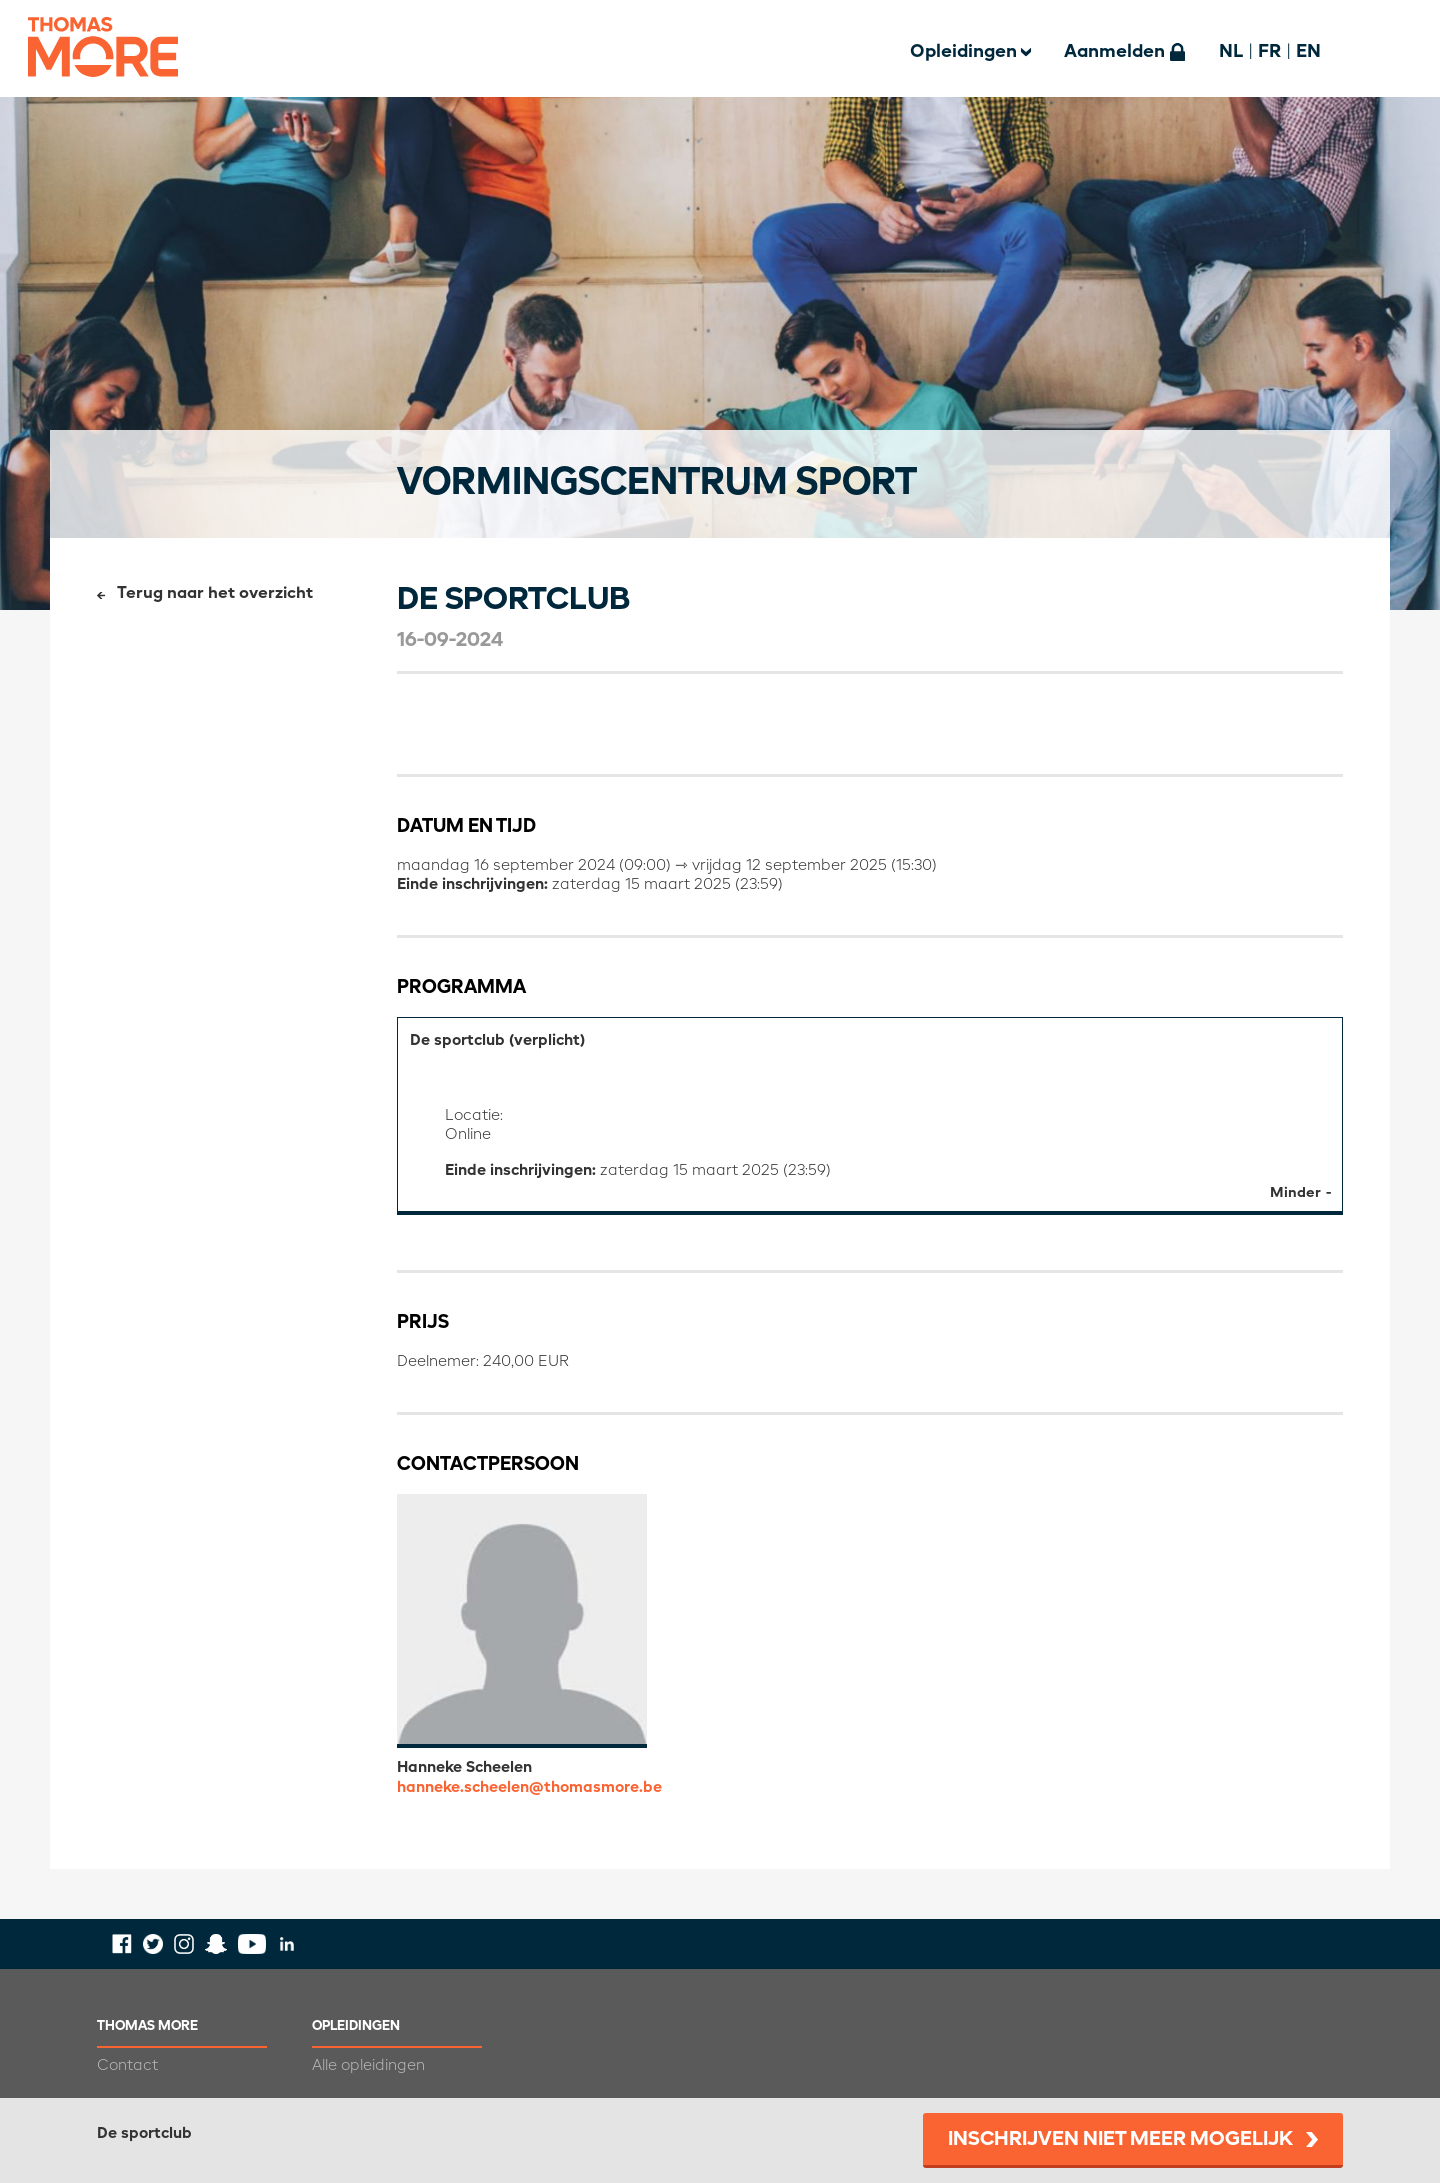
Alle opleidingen (368, 2065)
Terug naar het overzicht (215, 594)
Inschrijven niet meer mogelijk (1120, 2140)
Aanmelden (1114, 52)
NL (1231, 52)
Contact (127, 2065)
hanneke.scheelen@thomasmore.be (529, 1787)
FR (1269, 52)
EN (1308, 52)
